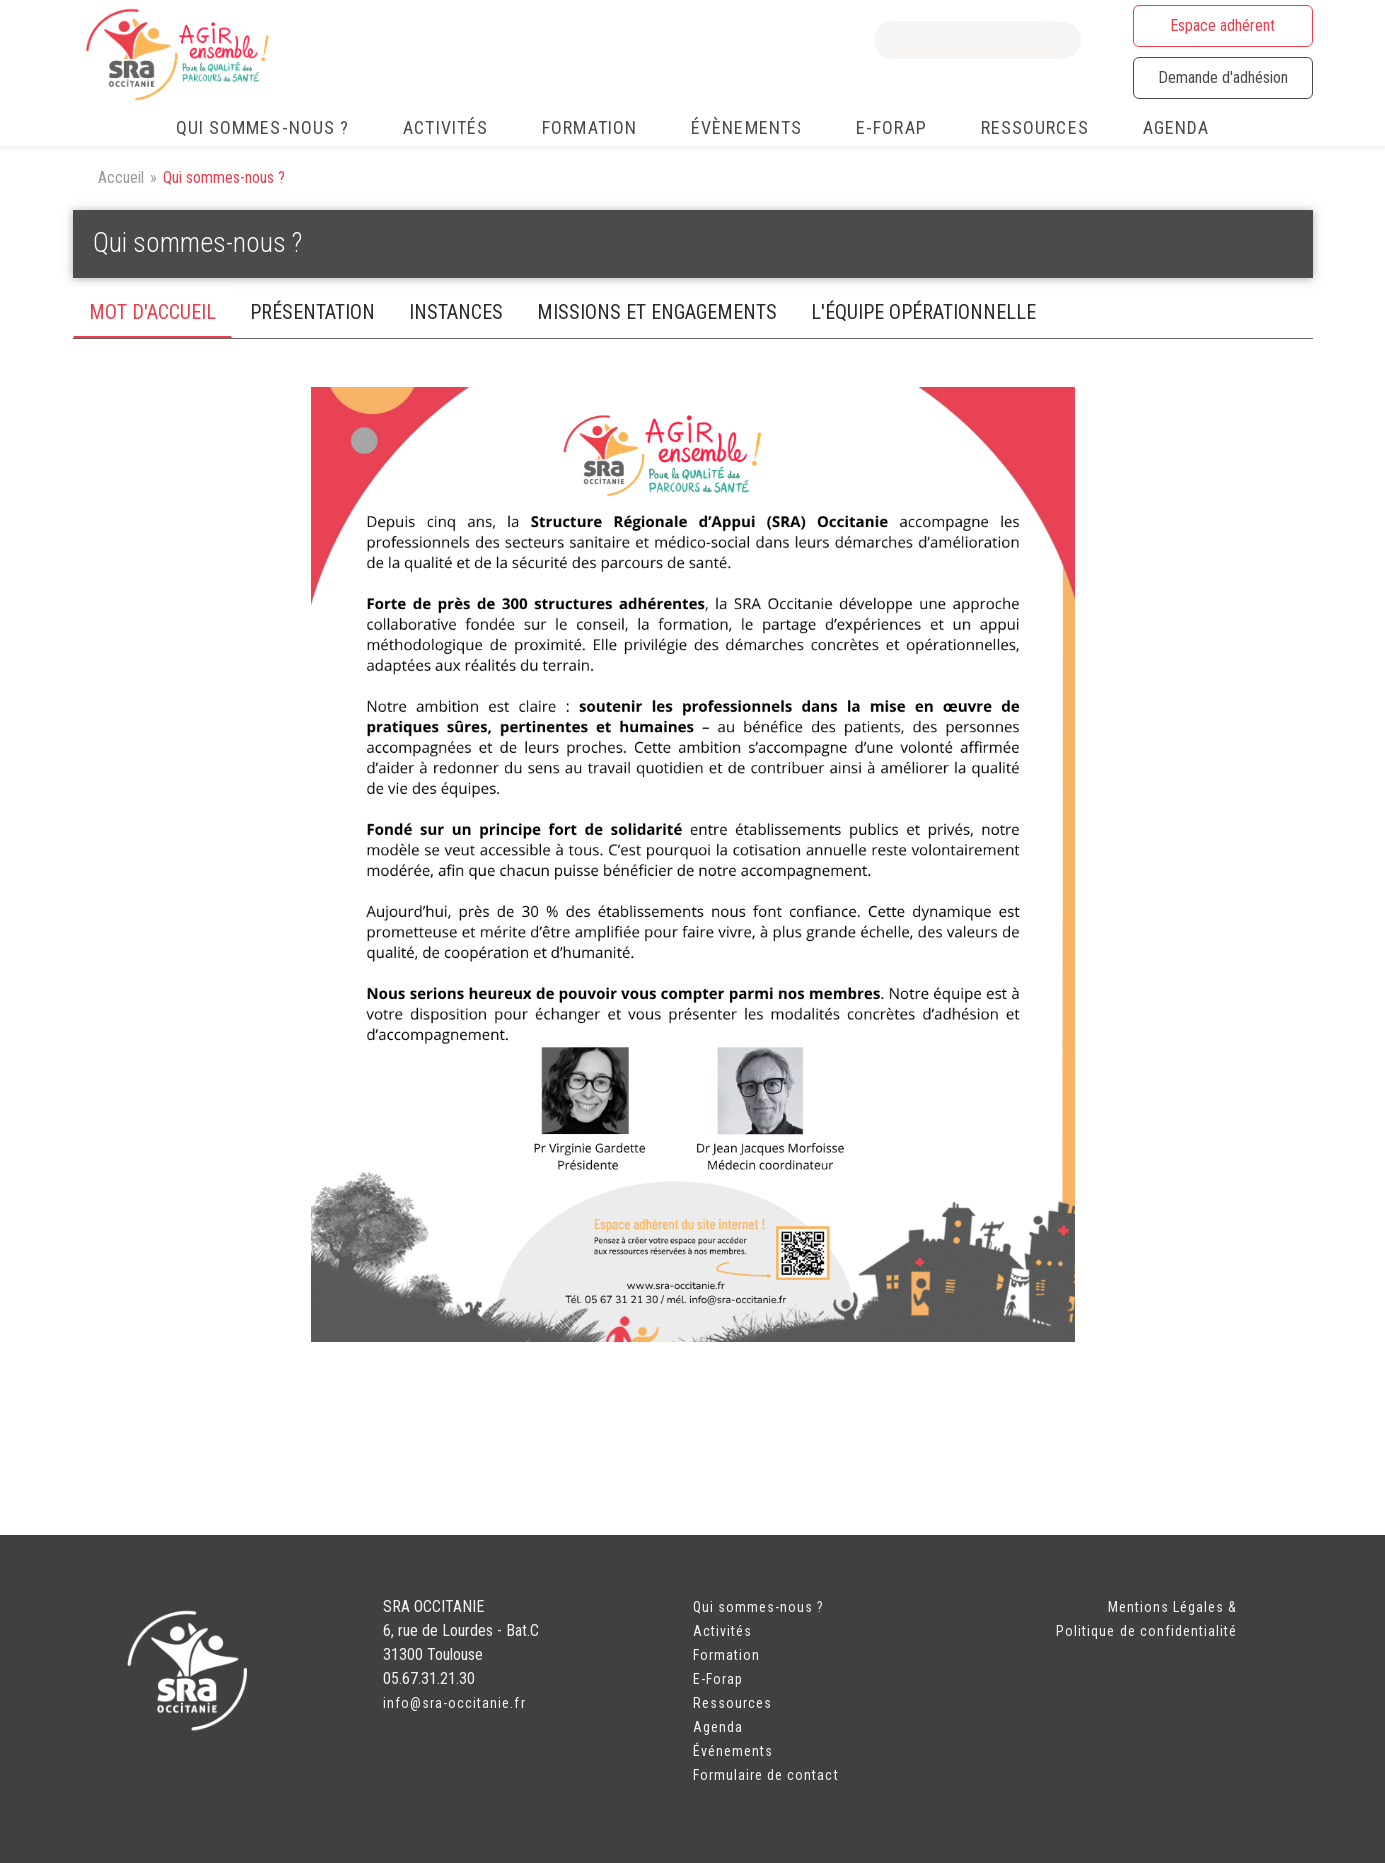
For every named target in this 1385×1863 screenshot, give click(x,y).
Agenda (718, 1727)
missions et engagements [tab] (657, 312)
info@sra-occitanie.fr (454, 1703)
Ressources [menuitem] (1035, 127)
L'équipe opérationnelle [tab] (923, 312)
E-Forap (718, 1679)
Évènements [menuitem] (746, 127)
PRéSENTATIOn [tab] (312, 312)
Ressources (733, 1703)
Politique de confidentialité (1146, 1631)
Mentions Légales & (1173, 1607)
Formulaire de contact (766, 1775)
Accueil (121, 177)
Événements (733, 1751)
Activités (722, 1631)
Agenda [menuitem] (1176, 127)
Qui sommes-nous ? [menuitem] (263, 127)
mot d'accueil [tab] (152, 312)
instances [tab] (456, 312)
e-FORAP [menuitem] (891, 127)
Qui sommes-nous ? (759, 1607)
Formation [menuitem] (589, 127)
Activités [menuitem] (445, 127)
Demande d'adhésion (1223, 77)
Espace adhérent (1222, 25)
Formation (726, 1655)
